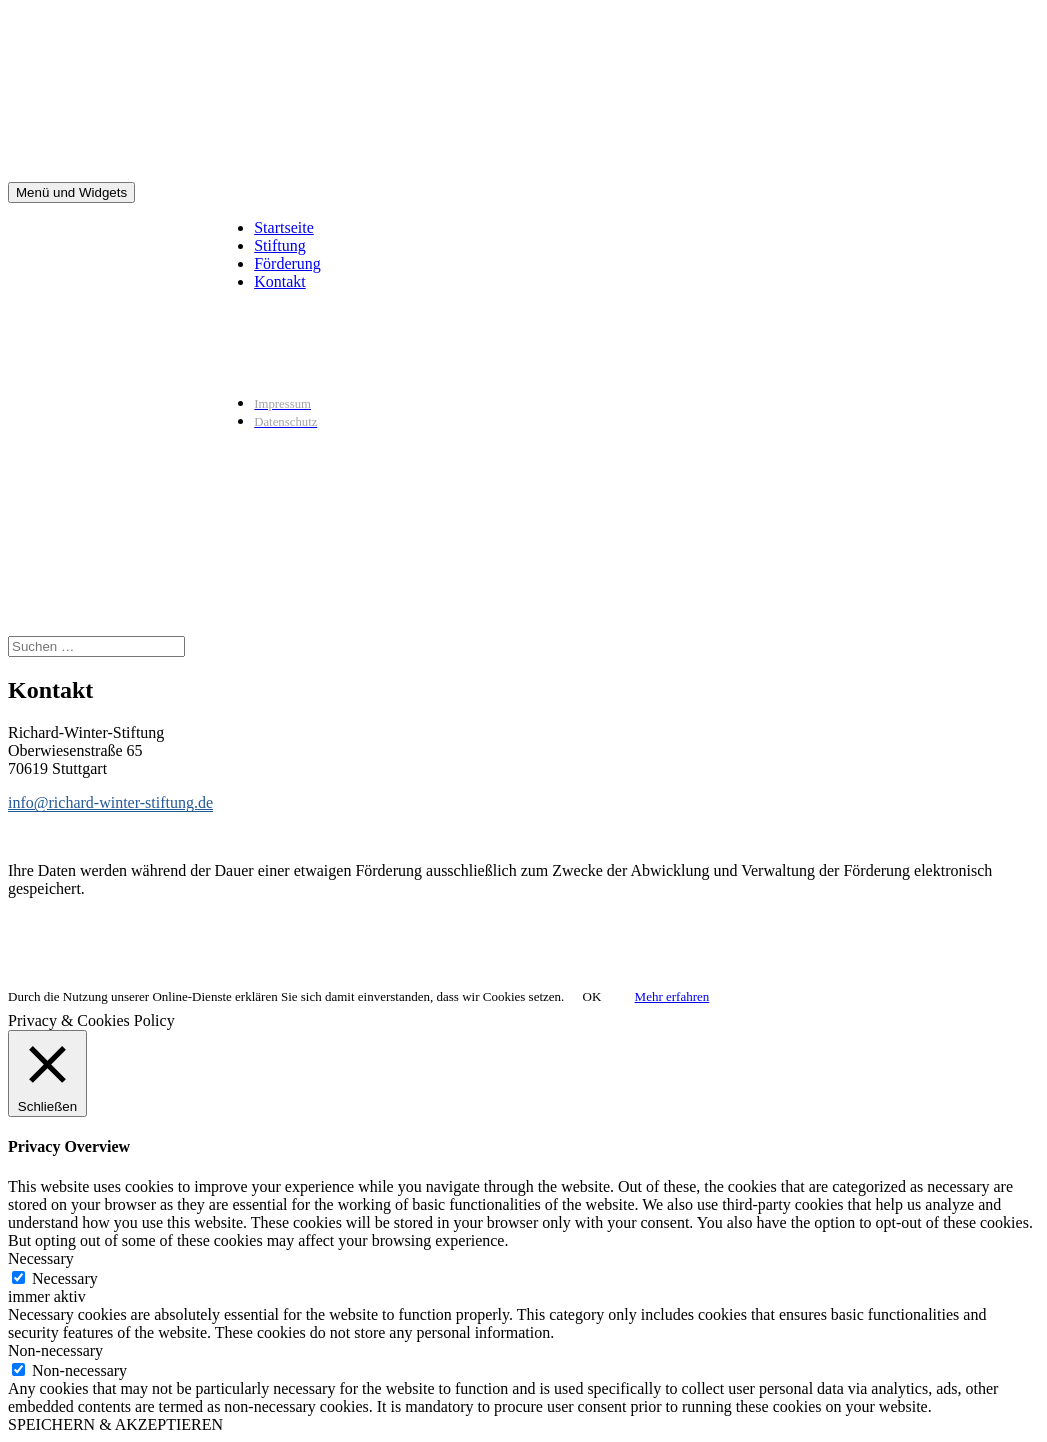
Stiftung (280, 245)
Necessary (65, 1278)
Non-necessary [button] (55, 1350)
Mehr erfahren (672, 996)
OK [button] (592, 996)
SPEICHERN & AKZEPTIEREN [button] (115, 1424)
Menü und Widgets (71, 192)
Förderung (287, 263)
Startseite (284, 227)
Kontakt (280, 281)
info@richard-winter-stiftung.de (110, 802)
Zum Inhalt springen (8, 8)
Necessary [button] (41, 1258)
